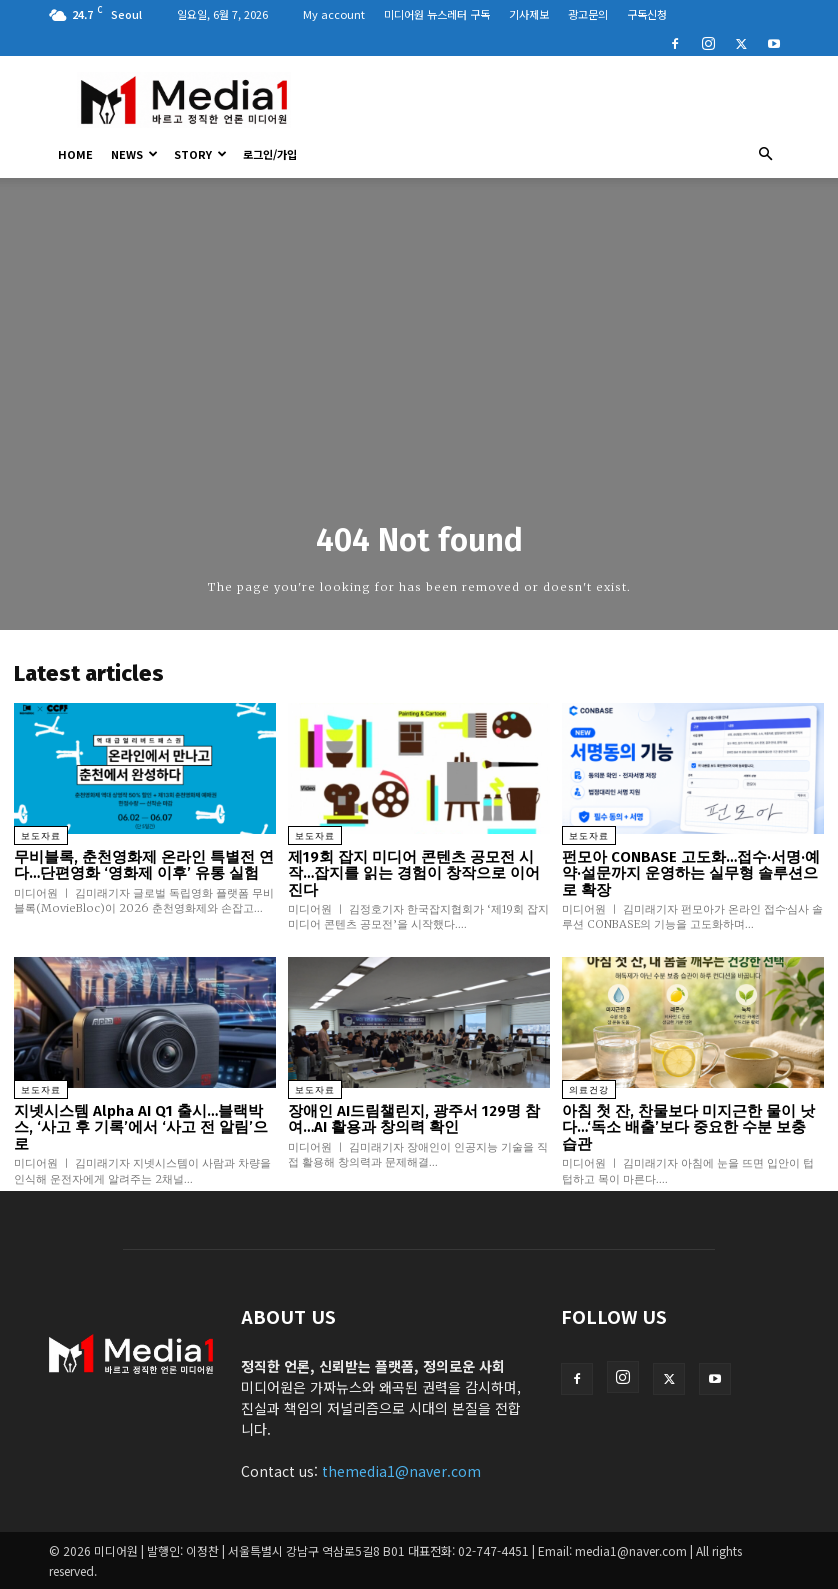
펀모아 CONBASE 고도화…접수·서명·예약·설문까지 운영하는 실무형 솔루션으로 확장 (691, 873)
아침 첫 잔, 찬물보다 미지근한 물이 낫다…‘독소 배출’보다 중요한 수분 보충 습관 (688, 1127)
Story (200, 154)
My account (334, 14)
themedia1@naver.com (401, 1471)
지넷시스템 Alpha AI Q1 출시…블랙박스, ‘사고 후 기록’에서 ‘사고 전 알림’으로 (141, 1127)
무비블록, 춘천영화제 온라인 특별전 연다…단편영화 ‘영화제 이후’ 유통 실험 (144, 865)
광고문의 (588, 14)
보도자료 (41, 836)
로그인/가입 (270, 154)
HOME (75, 154)
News (134, 154)
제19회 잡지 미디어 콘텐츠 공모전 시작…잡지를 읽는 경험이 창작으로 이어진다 (414, 873)
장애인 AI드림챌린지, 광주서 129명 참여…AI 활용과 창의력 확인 (414, 1119)
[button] (765, 154)
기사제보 (529, 14)
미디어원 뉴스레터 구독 (437, 14)
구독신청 (647, 14)
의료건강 (589, 1090)
